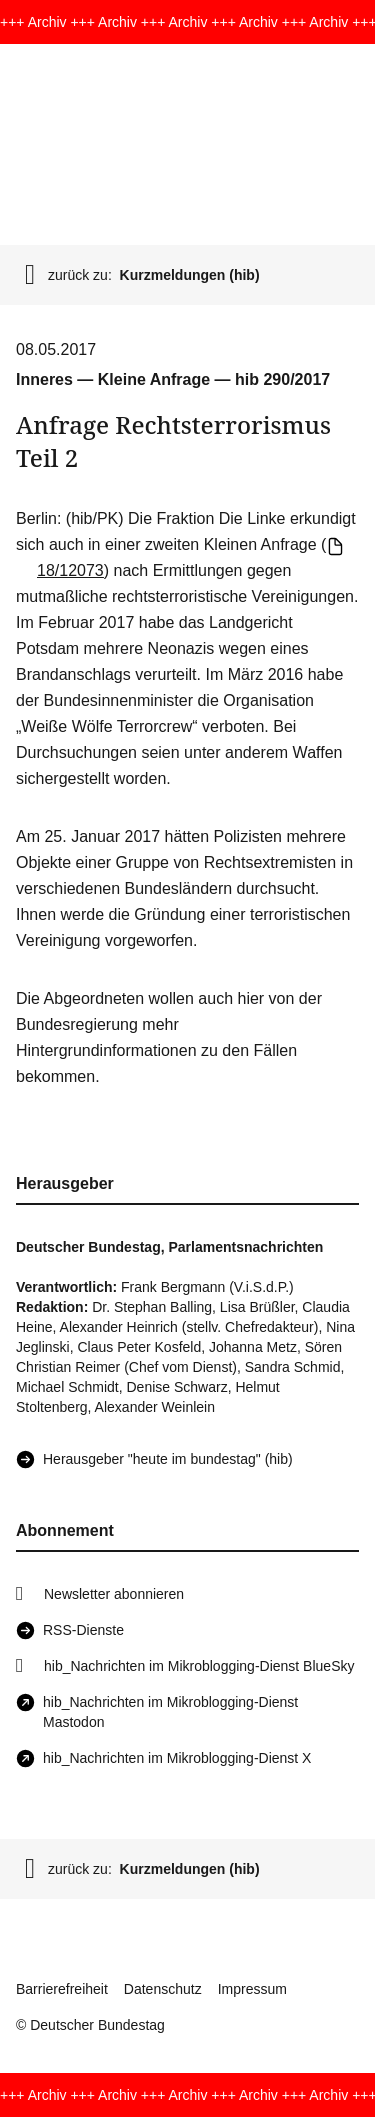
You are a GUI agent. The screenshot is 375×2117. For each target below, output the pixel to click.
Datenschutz (163, 1989)
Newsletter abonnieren (114, 1594)
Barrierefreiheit (62, 1989)
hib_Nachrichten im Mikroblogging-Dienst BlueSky (199, 1666)
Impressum (252, 1989)
